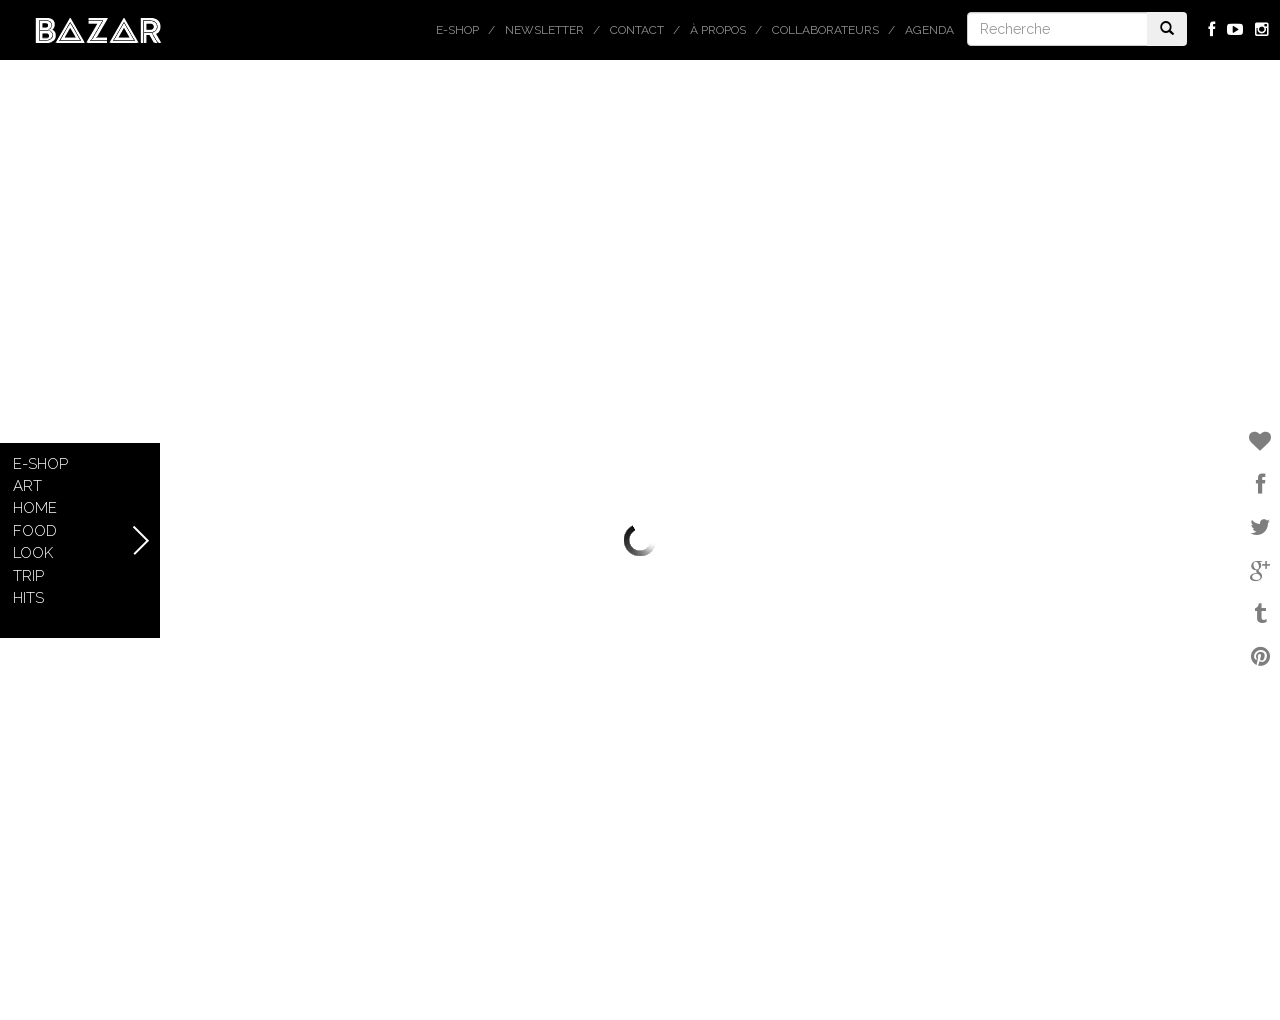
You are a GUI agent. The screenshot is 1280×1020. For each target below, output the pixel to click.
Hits (28, 598)
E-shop (457, 30)
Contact (637, 30)
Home (35, 508)
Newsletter (544, 30)
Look (33, 553)
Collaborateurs (825, 30)
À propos (718, 30)
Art (27, 486)
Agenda (929, 30)
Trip (28, 576)
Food (35, 531)
